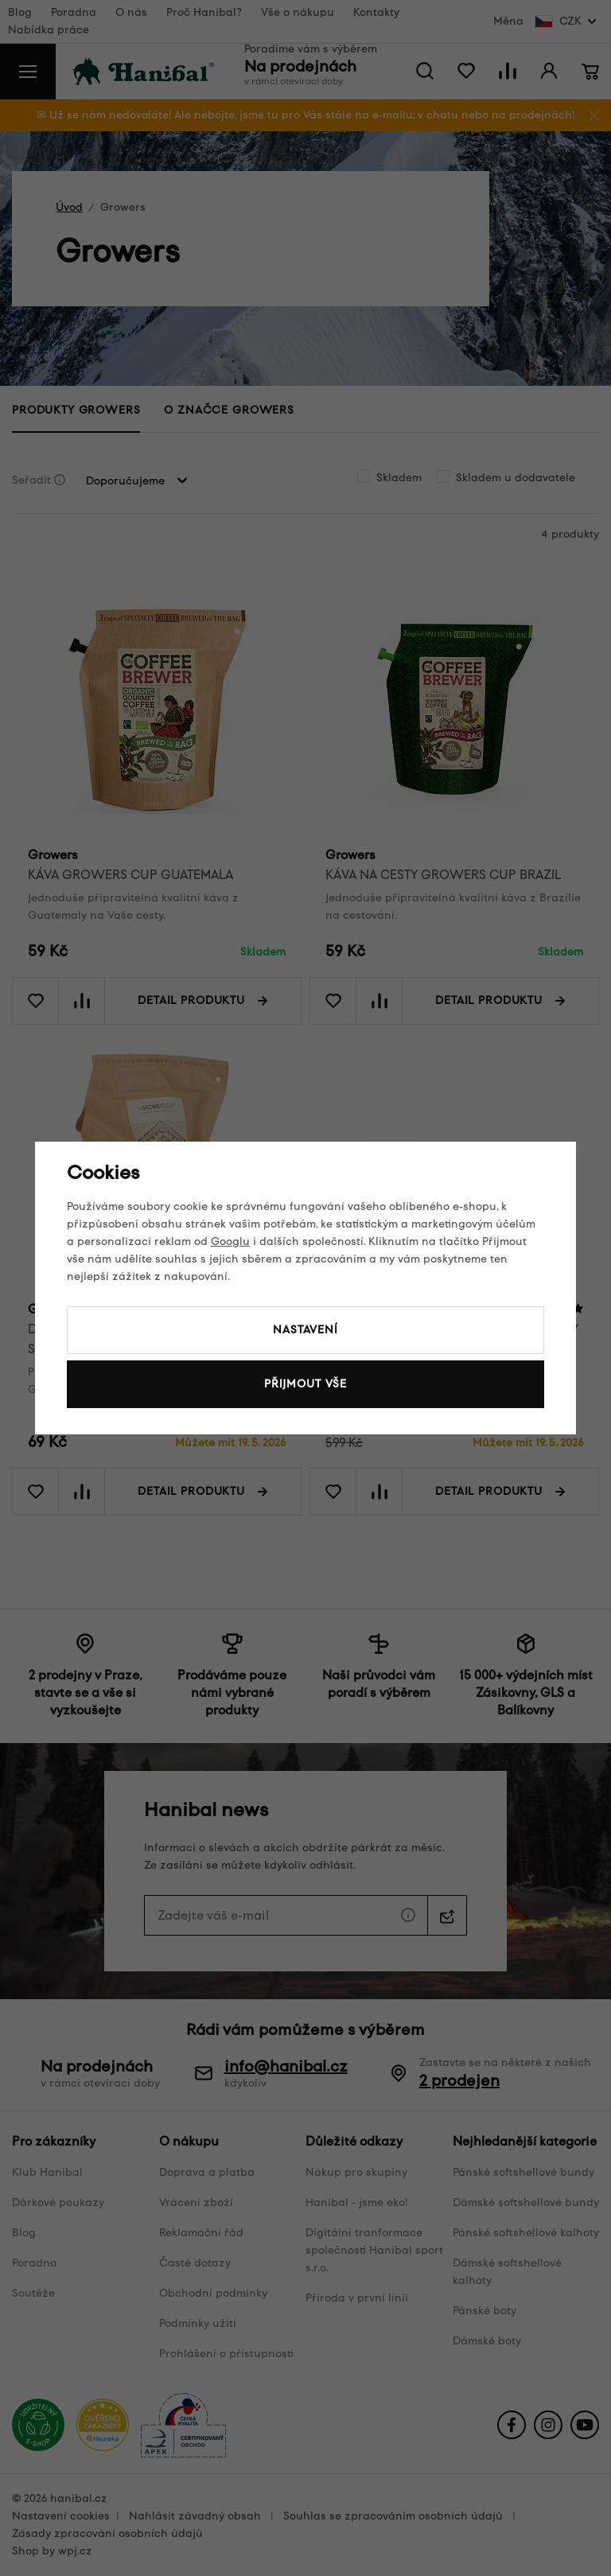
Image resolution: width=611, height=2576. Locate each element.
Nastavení (305, 1330)
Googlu (230, 1241)
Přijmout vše (305, 1384)
